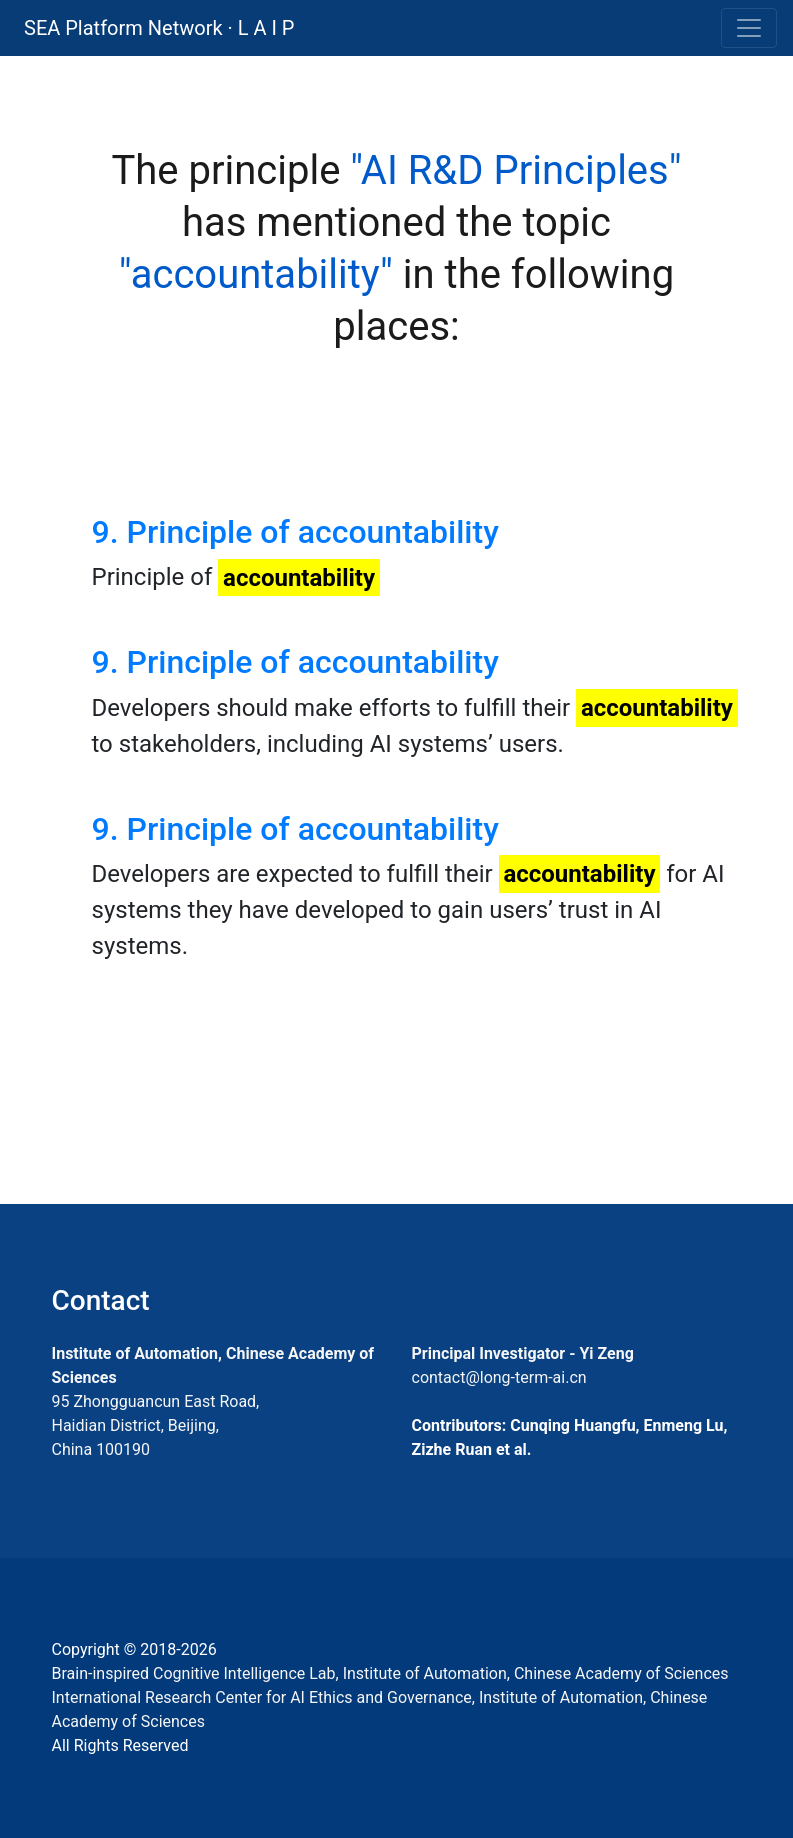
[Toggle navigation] (749, 28)
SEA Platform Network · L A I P (159, 28)
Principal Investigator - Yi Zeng (523, 1353)
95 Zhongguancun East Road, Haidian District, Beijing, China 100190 (156, 1425)
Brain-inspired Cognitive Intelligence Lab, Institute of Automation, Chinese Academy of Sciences (390, 1673)
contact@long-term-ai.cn (499, 1377)
